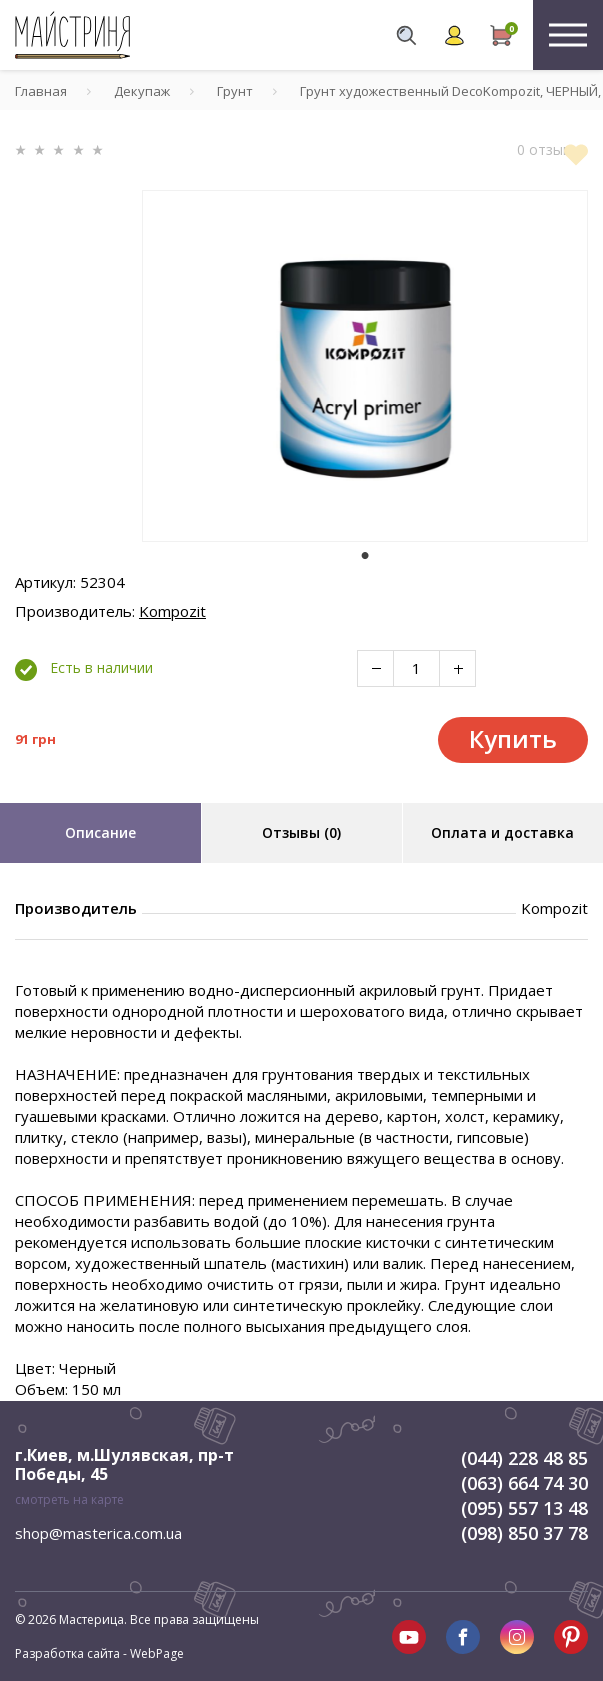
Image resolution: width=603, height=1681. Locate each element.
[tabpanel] (365, 366)
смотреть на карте (69, 1499)
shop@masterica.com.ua (98, 1533)
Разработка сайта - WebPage (99, 1653)
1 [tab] (365, 556)
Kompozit (172, 611)
